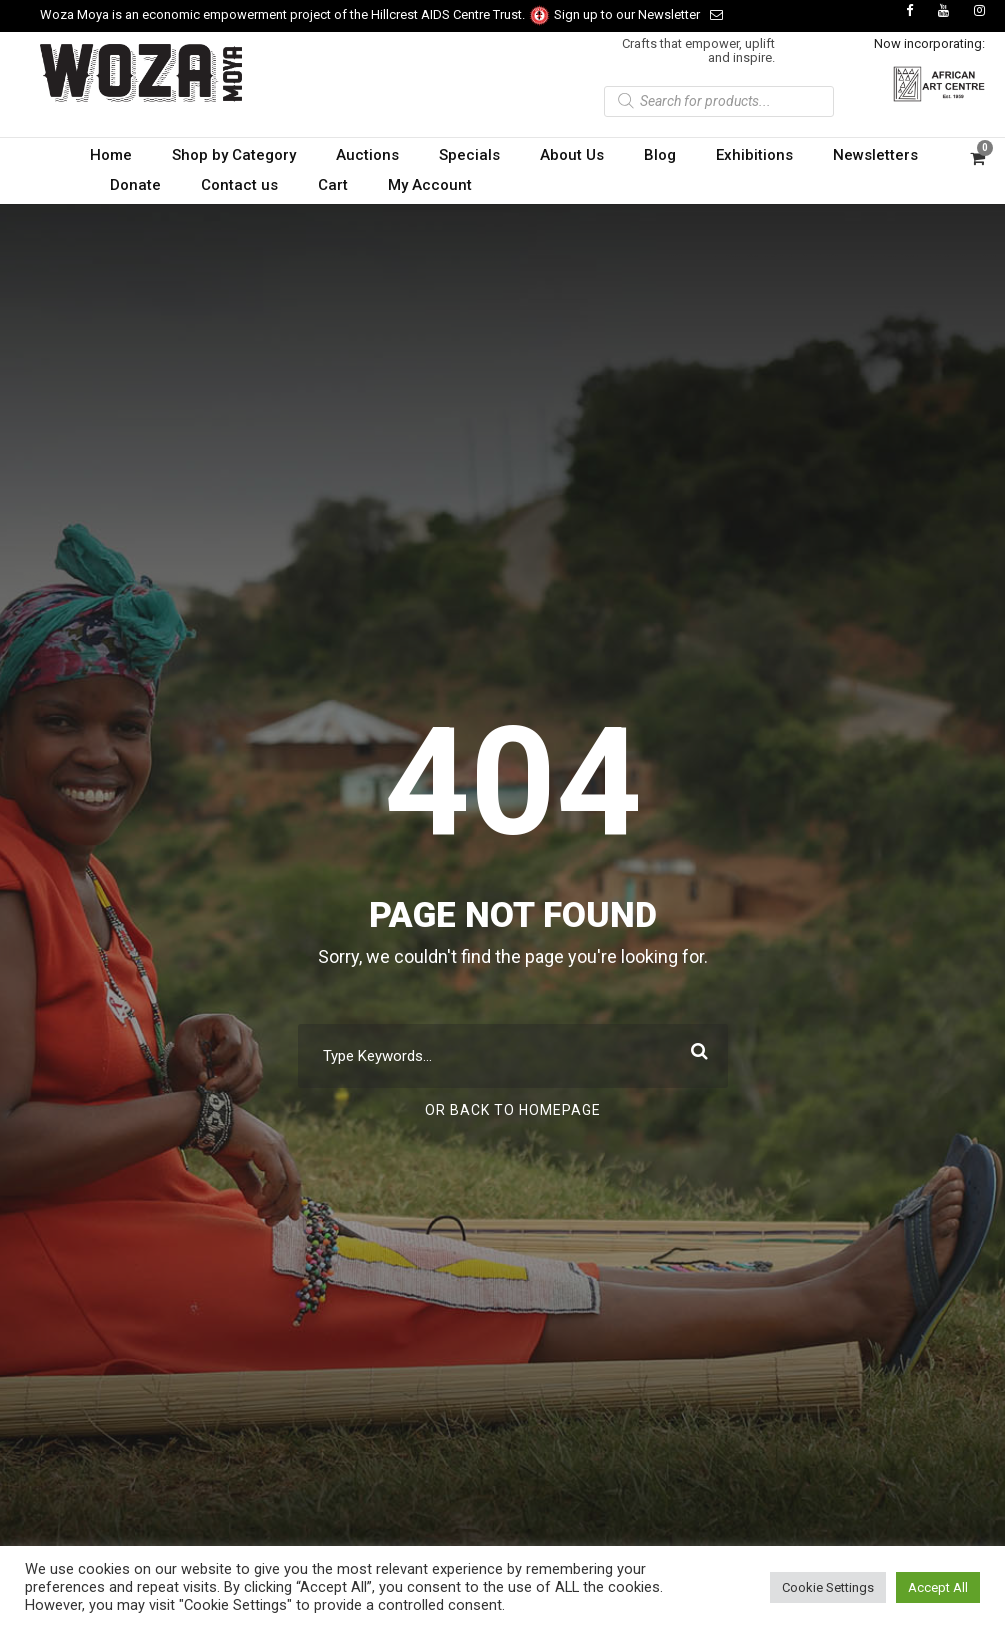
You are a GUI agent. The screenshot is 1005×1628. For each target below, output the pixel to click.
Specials (469, 155)
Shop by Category (234, 155)
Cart (333, 185)
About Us (572, 155)
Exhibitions (754, 155)
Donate (135, 185)
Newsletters (875, 155)
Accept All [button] (938, 1587)
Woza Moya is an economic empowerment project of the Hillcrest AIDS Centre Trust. (295, 14)
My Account (430, 185)
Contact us (239, 185)
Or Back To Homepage (513, 1110)
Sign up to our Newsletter (638, 14)
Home (111, 155)
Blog (660, 155)
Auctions (367, 155)
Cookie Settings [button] (828, 1587)
